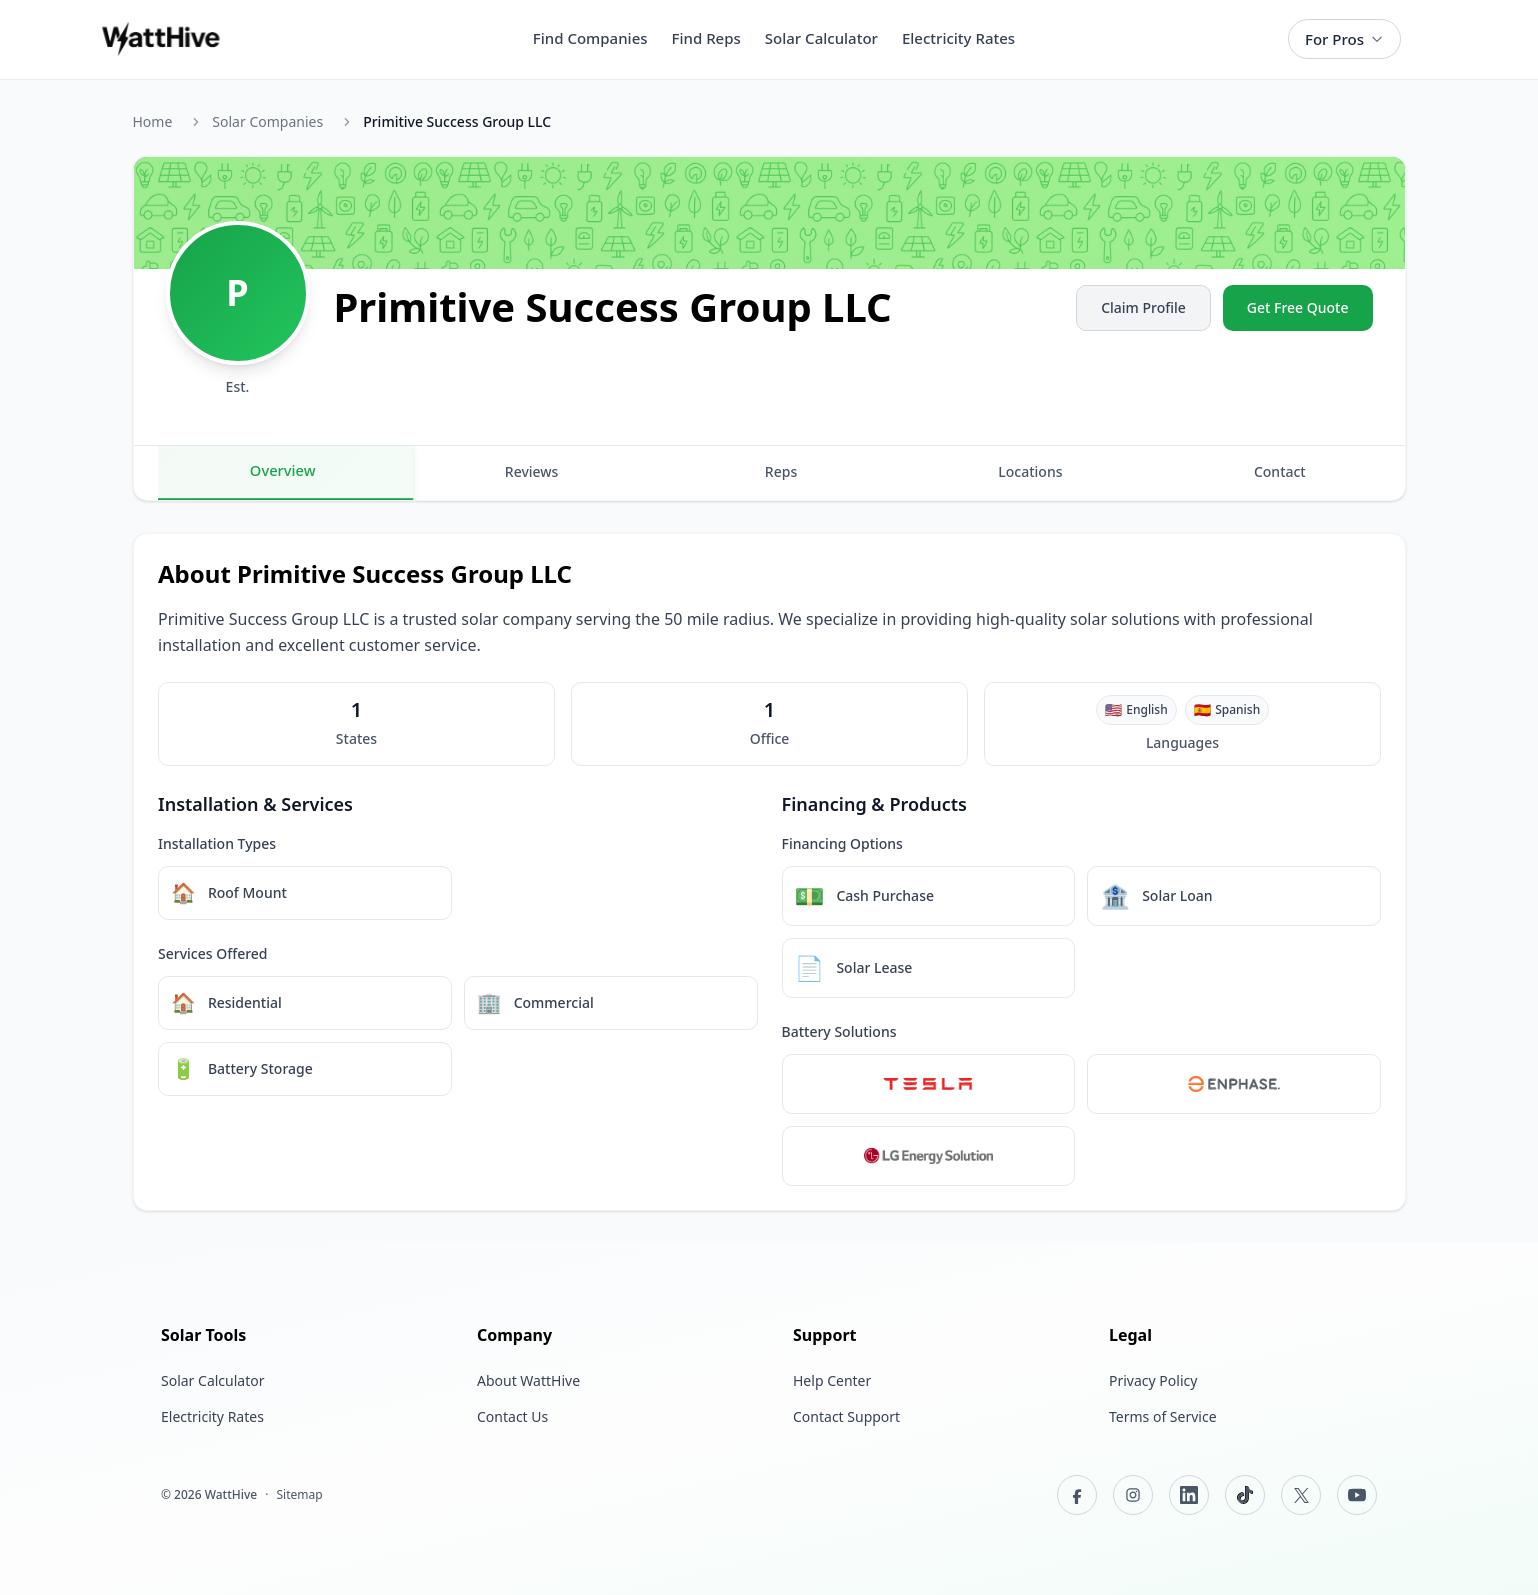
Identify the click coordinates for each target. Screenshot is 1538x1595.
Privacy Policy (1153, 1380)
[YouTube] (1357, 1495)
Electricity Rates (958, 38)
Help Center (832, 1380)
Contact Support (846, 1416)
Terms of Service (1163, 1416)
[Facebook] (1077, 1495)
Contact (1280, 471)
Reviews (532, 471)
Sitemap (299, 1495)
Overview (282, 470)
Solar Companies (267, 121)
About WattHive (528, 1380)
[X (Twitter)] (1301, 1495)
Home (153, 121)
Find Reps (706, 38)
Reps (781, 471)
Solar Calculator (821, 38)
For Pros (1344, 39)
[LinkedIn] (1189, 1495)
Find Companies (590, 38)
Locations (1030, 471)
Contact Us (512, 1416)
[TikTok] (1245, 1495)
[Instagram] (1133, 1495)
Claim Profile (1143, 307)
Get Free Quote (1298, 307)
